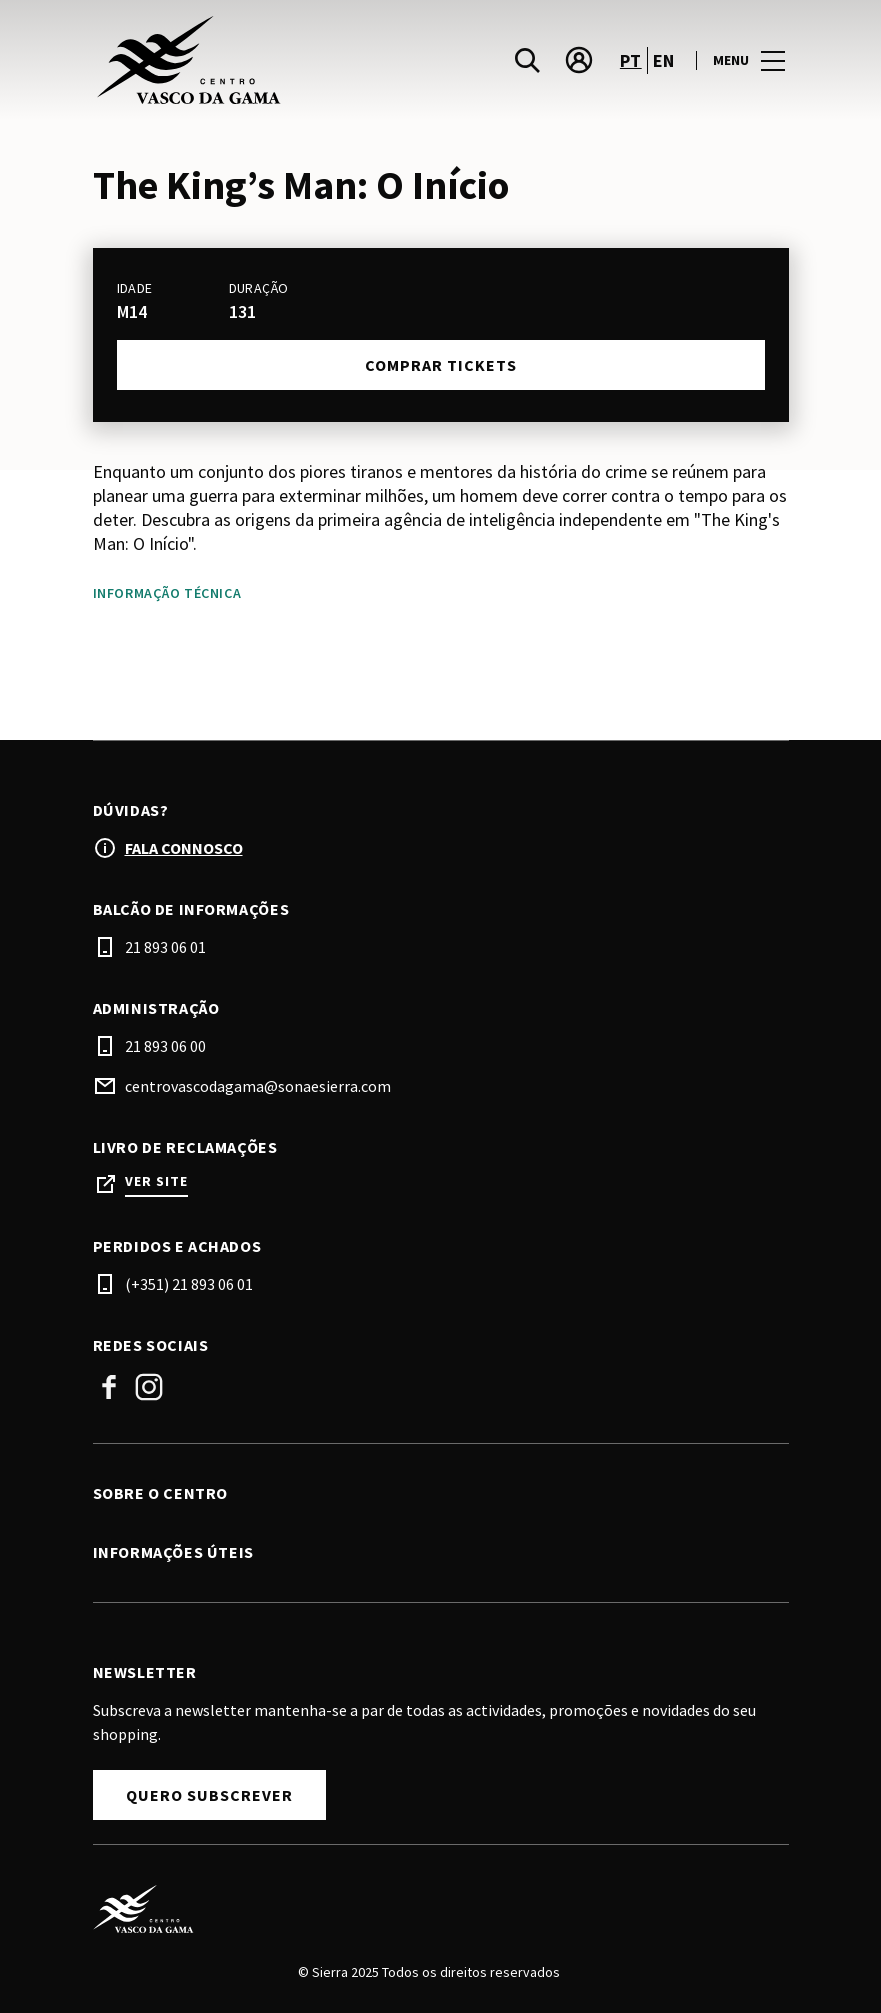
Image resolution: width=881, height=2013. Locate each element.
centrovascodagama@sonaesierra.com (258, 1086)
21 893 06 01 (165, 947)
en (664, 60)
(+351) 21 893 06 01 (189, 1284)
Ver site (156, 1181)
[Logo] (429, 1909)
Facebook (109, 1387)
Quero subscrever (209, 1795)
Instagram (149, 1387)
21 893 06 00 (165, 1046)
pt (631, 60)
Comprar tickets (441, 365)
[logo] (269, 60)
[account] (579, 60)
